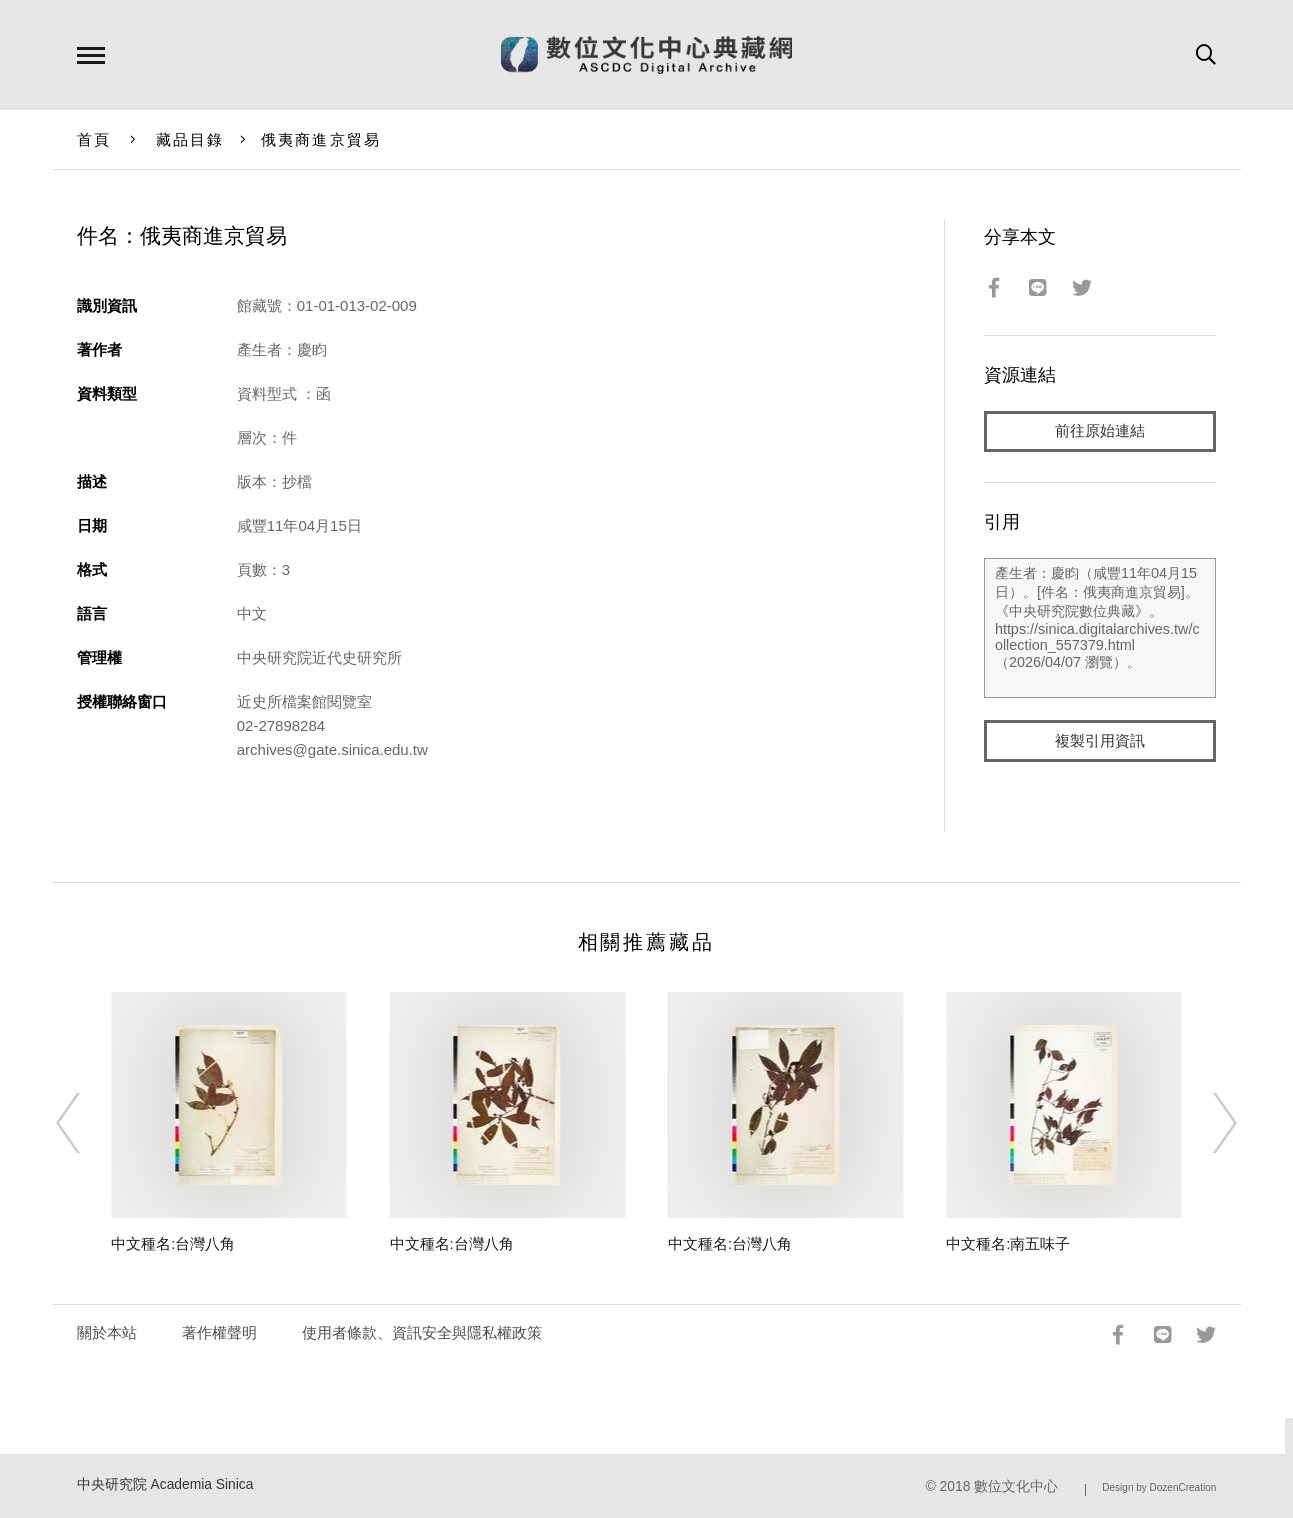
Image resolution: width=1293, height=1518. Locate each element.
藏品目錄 (190, 139)
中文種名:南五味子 (1008, 1243)
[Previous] (86, 1123)
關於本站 (107, 1332)
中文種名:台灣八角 (173, 1243)
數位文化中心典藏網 (646, 55)
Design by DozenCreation (1159, 1487)
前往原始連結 (1100, 431)
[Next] (1207, 1123)
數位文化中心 (1016, 1486)
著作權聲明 (219, 1332)
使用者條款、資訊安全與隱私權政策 (422, 1332)
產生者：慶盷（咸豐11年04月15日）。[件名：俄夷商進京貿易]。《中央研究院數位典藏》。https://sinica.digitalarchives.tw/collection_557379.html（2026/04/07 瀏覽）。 (1100, 629)
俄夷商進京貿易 (321, 139)
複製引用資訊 (1100, 741)
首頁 (94, 139)
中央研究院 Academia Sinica (165, 1484)
